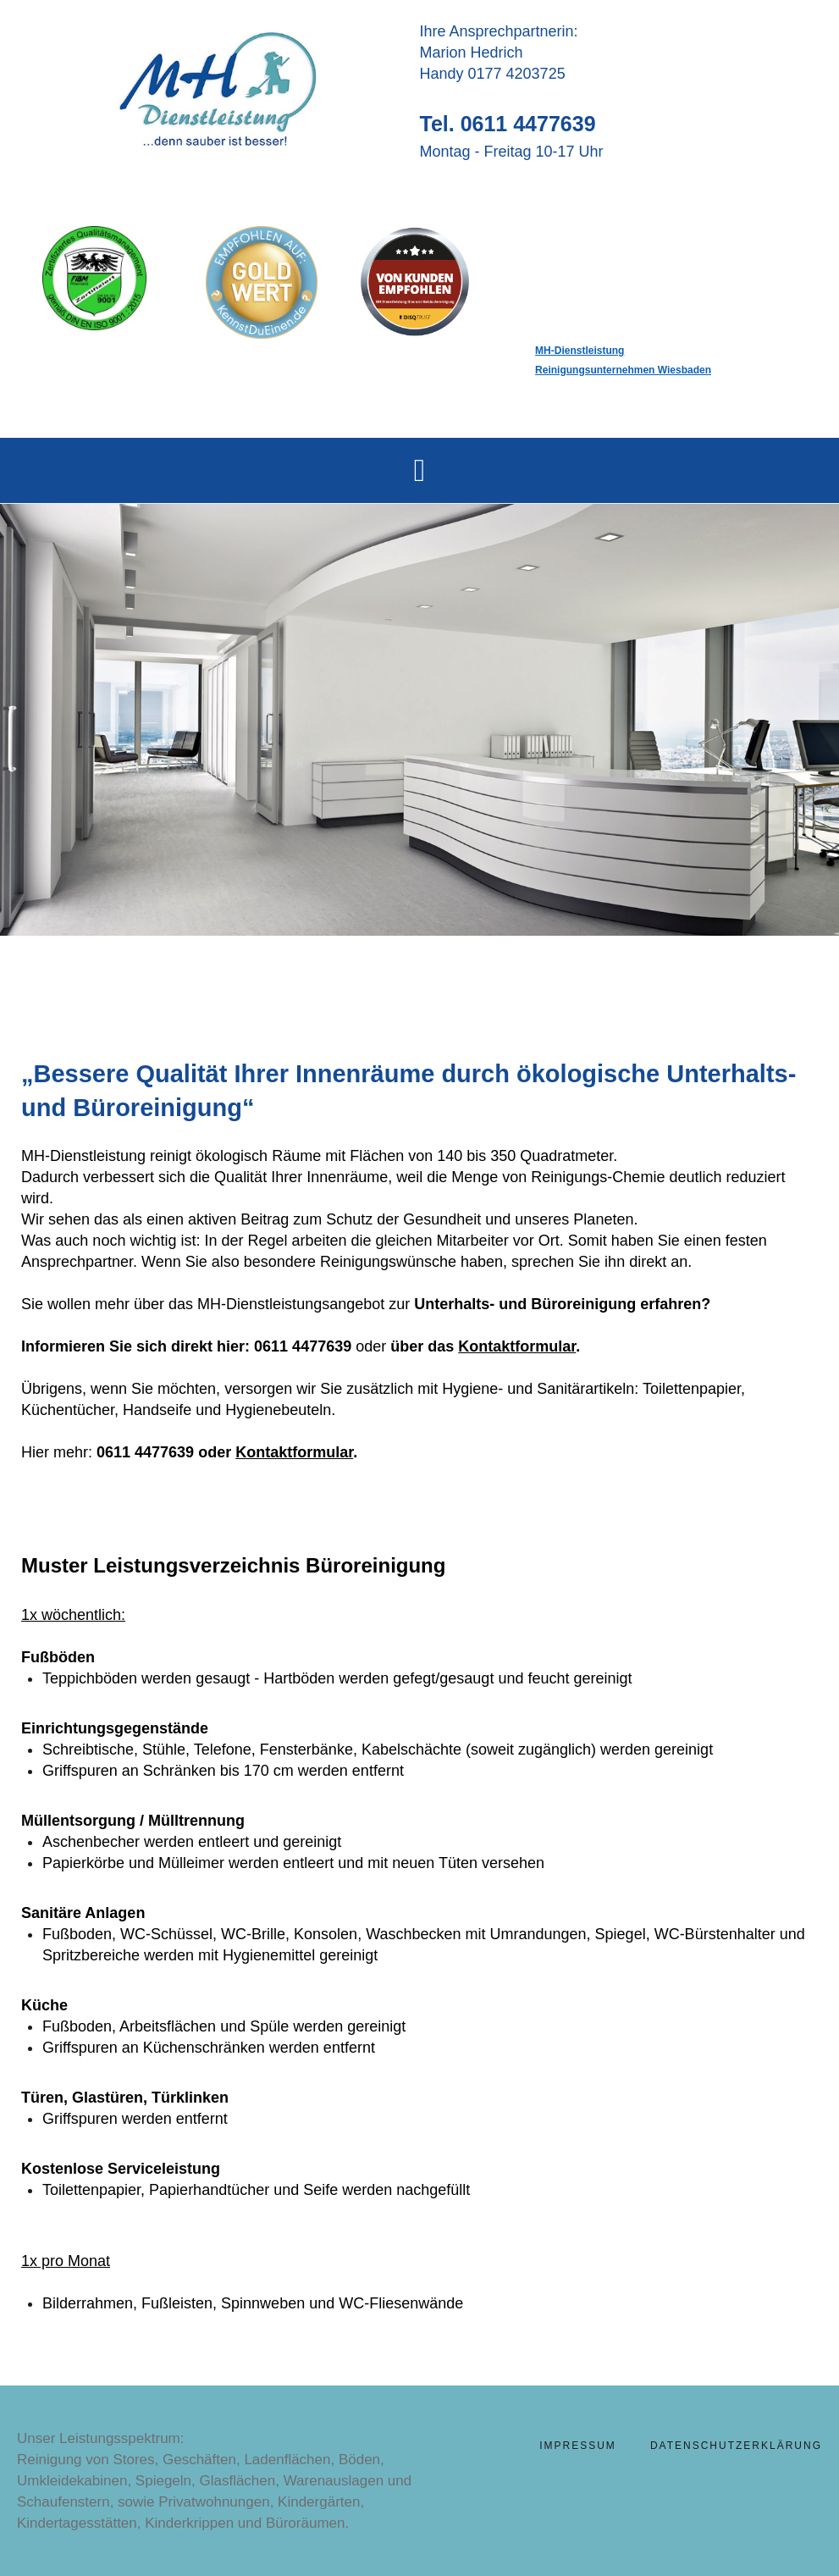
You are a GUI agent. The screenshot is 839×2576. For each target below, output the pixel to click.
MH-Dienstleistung (579, 351)
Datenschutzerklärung (736, 2446)
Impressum (577, 2446)
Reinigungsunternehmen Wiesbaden (623, 370)
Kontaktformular (517, 1346)
